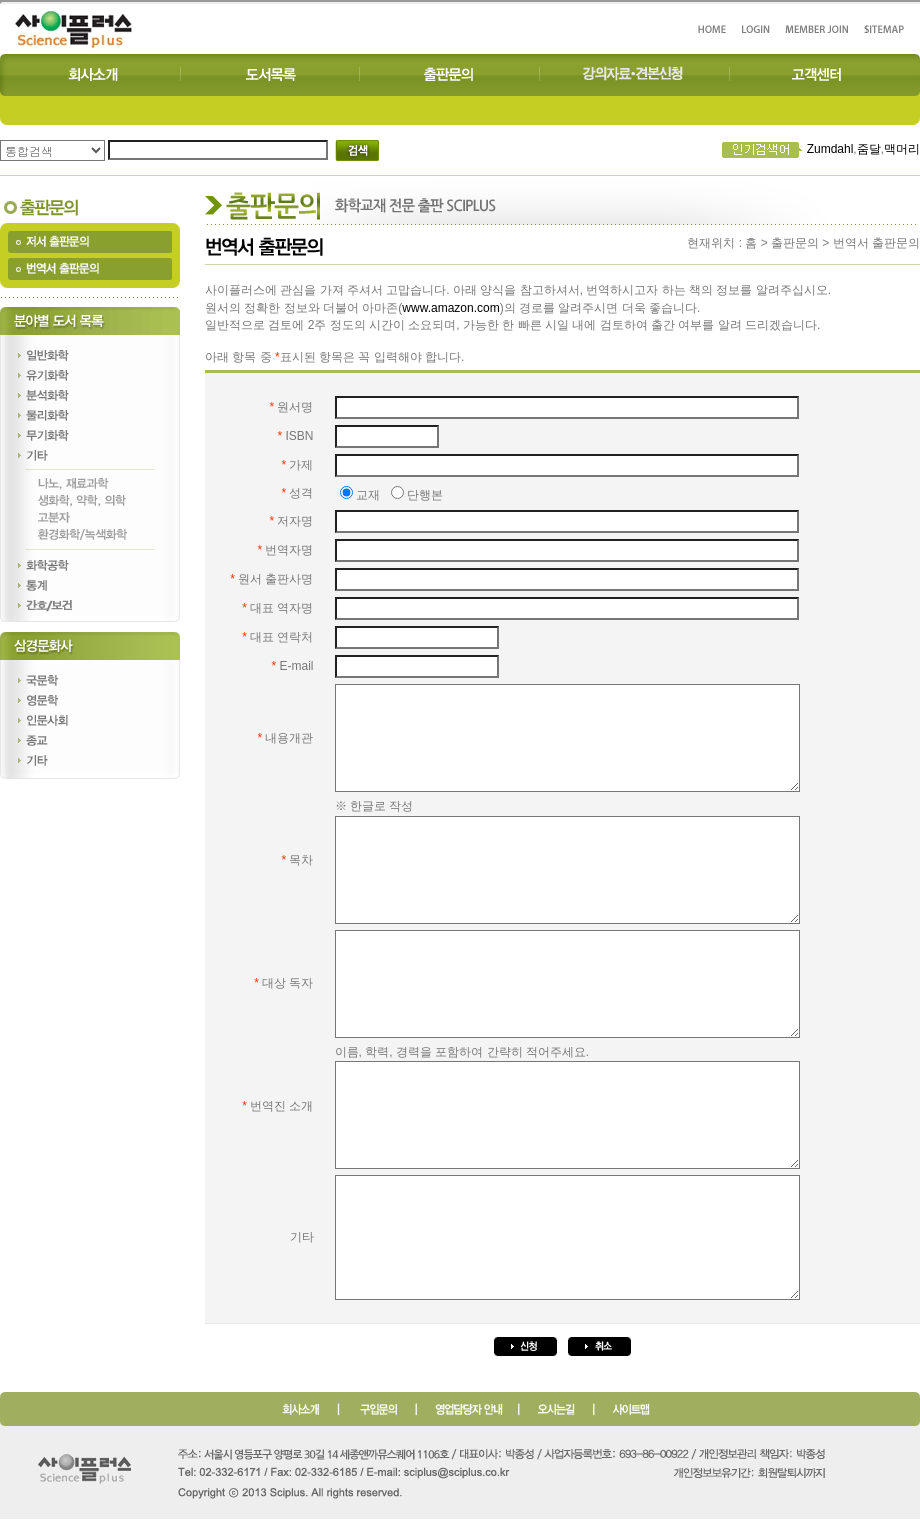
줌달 (869, 149)
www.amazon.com (450, 308)
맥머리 (902, 149)
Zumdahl (830, 149)
